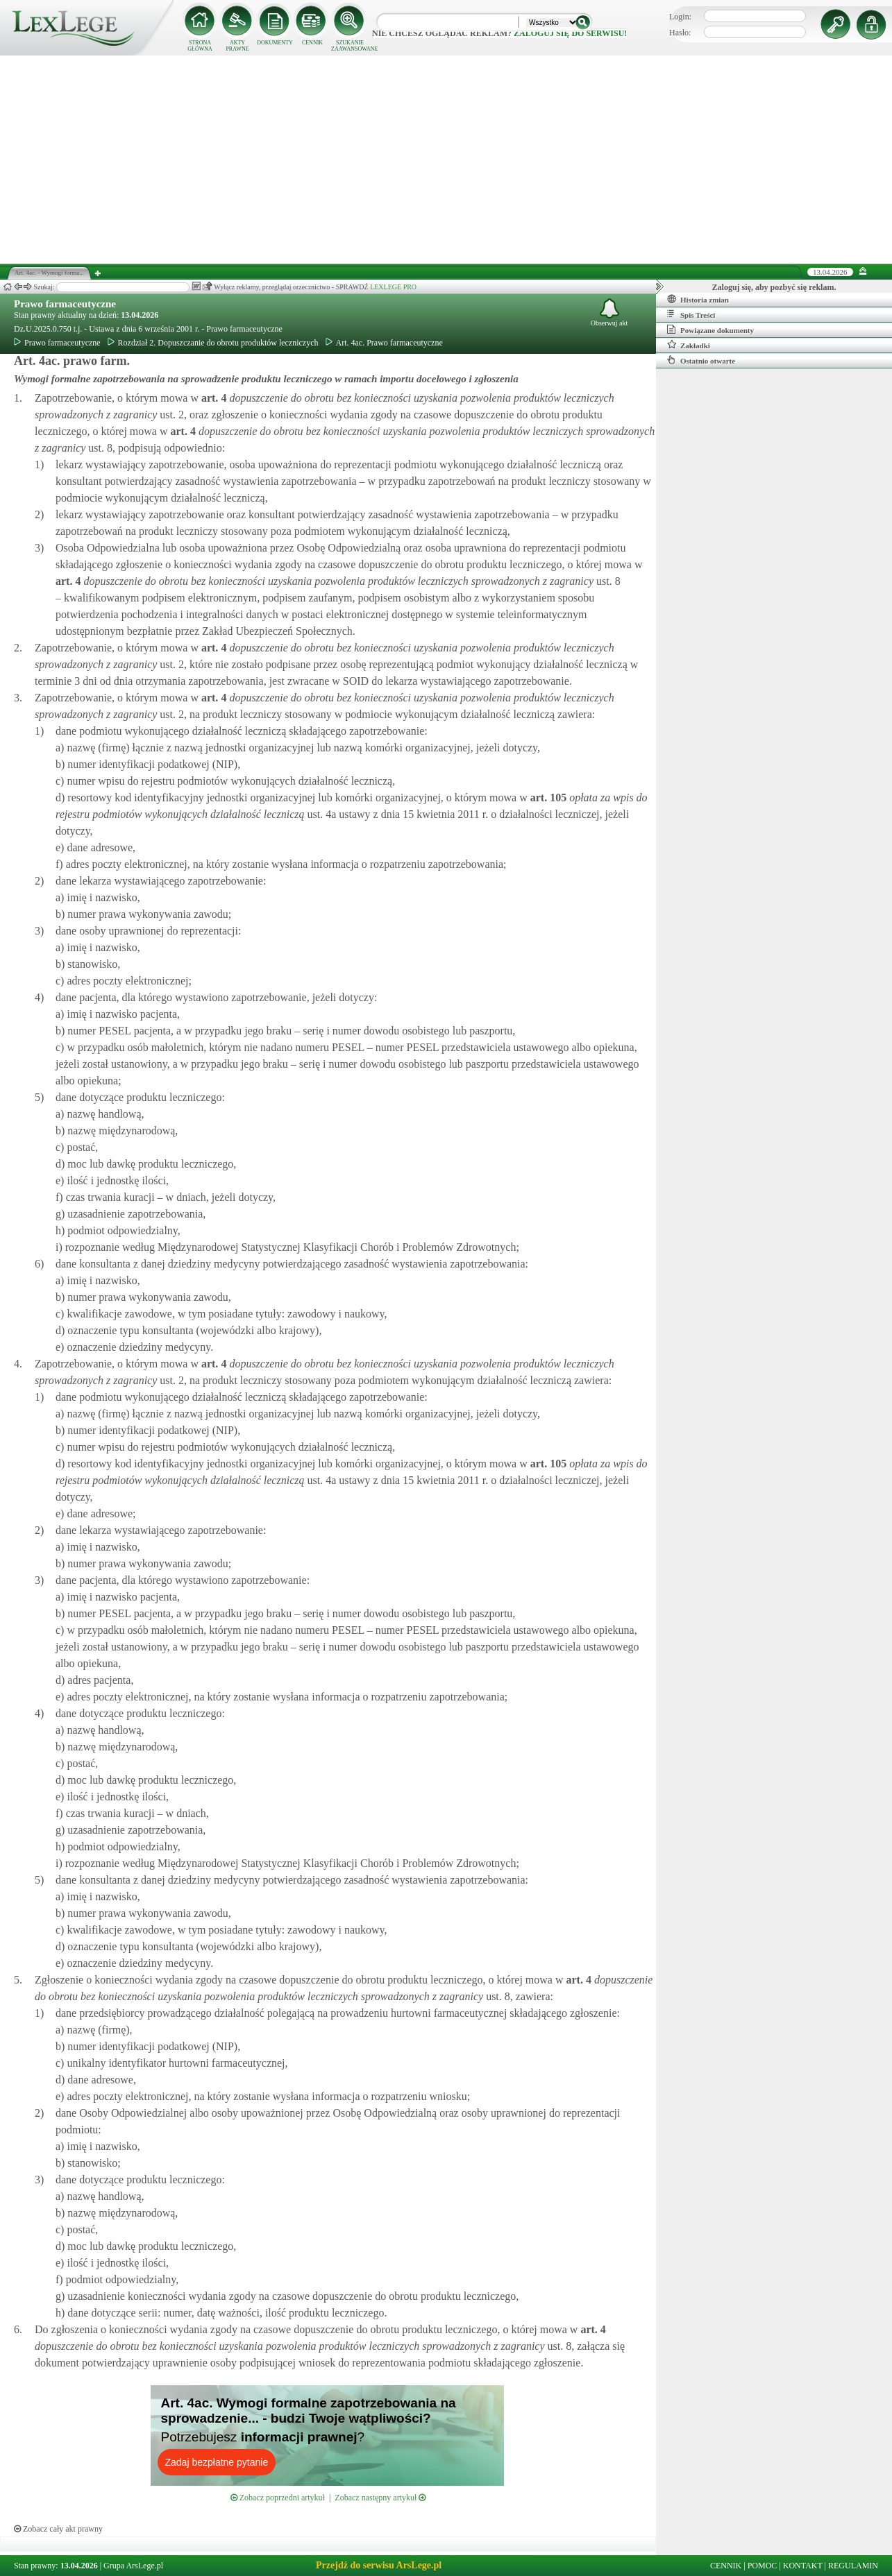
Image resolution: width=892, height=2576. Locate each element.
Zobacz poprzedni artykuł (277, 2497)
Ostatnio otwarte (701, 360)
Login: (680, 17)
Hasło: (680, 32)
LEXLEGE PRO (393, 287)
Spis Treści (691, 314)
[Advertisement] (446, 159)
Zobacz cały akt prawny (58, 2529)
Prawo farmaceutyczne (65, 303)
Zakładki (688, 345)
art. (212, 398)
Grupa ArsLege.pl (133, 2565)
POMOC (762, 2565)
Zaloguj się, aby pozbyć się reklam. (774, 287)
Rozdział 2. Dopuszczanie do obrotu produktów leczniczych (213, 343)
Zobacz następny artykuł (380, 2497)
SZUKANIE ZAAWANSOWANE (350, 46)
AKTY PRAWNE (237, 46)
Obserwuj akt (609, 312)
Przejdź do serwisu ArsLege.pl (378, 2565)
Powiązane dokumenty (710, 329)
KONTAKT (803, 2565)
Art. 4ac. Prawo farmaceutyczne (384, 343)
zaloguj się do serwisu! (570, 33)
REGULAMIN (853, 2565)
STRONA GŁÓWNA (199, 46)
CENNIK (312, 43)
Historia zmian (698, 299)
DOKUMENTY (275, 43)
